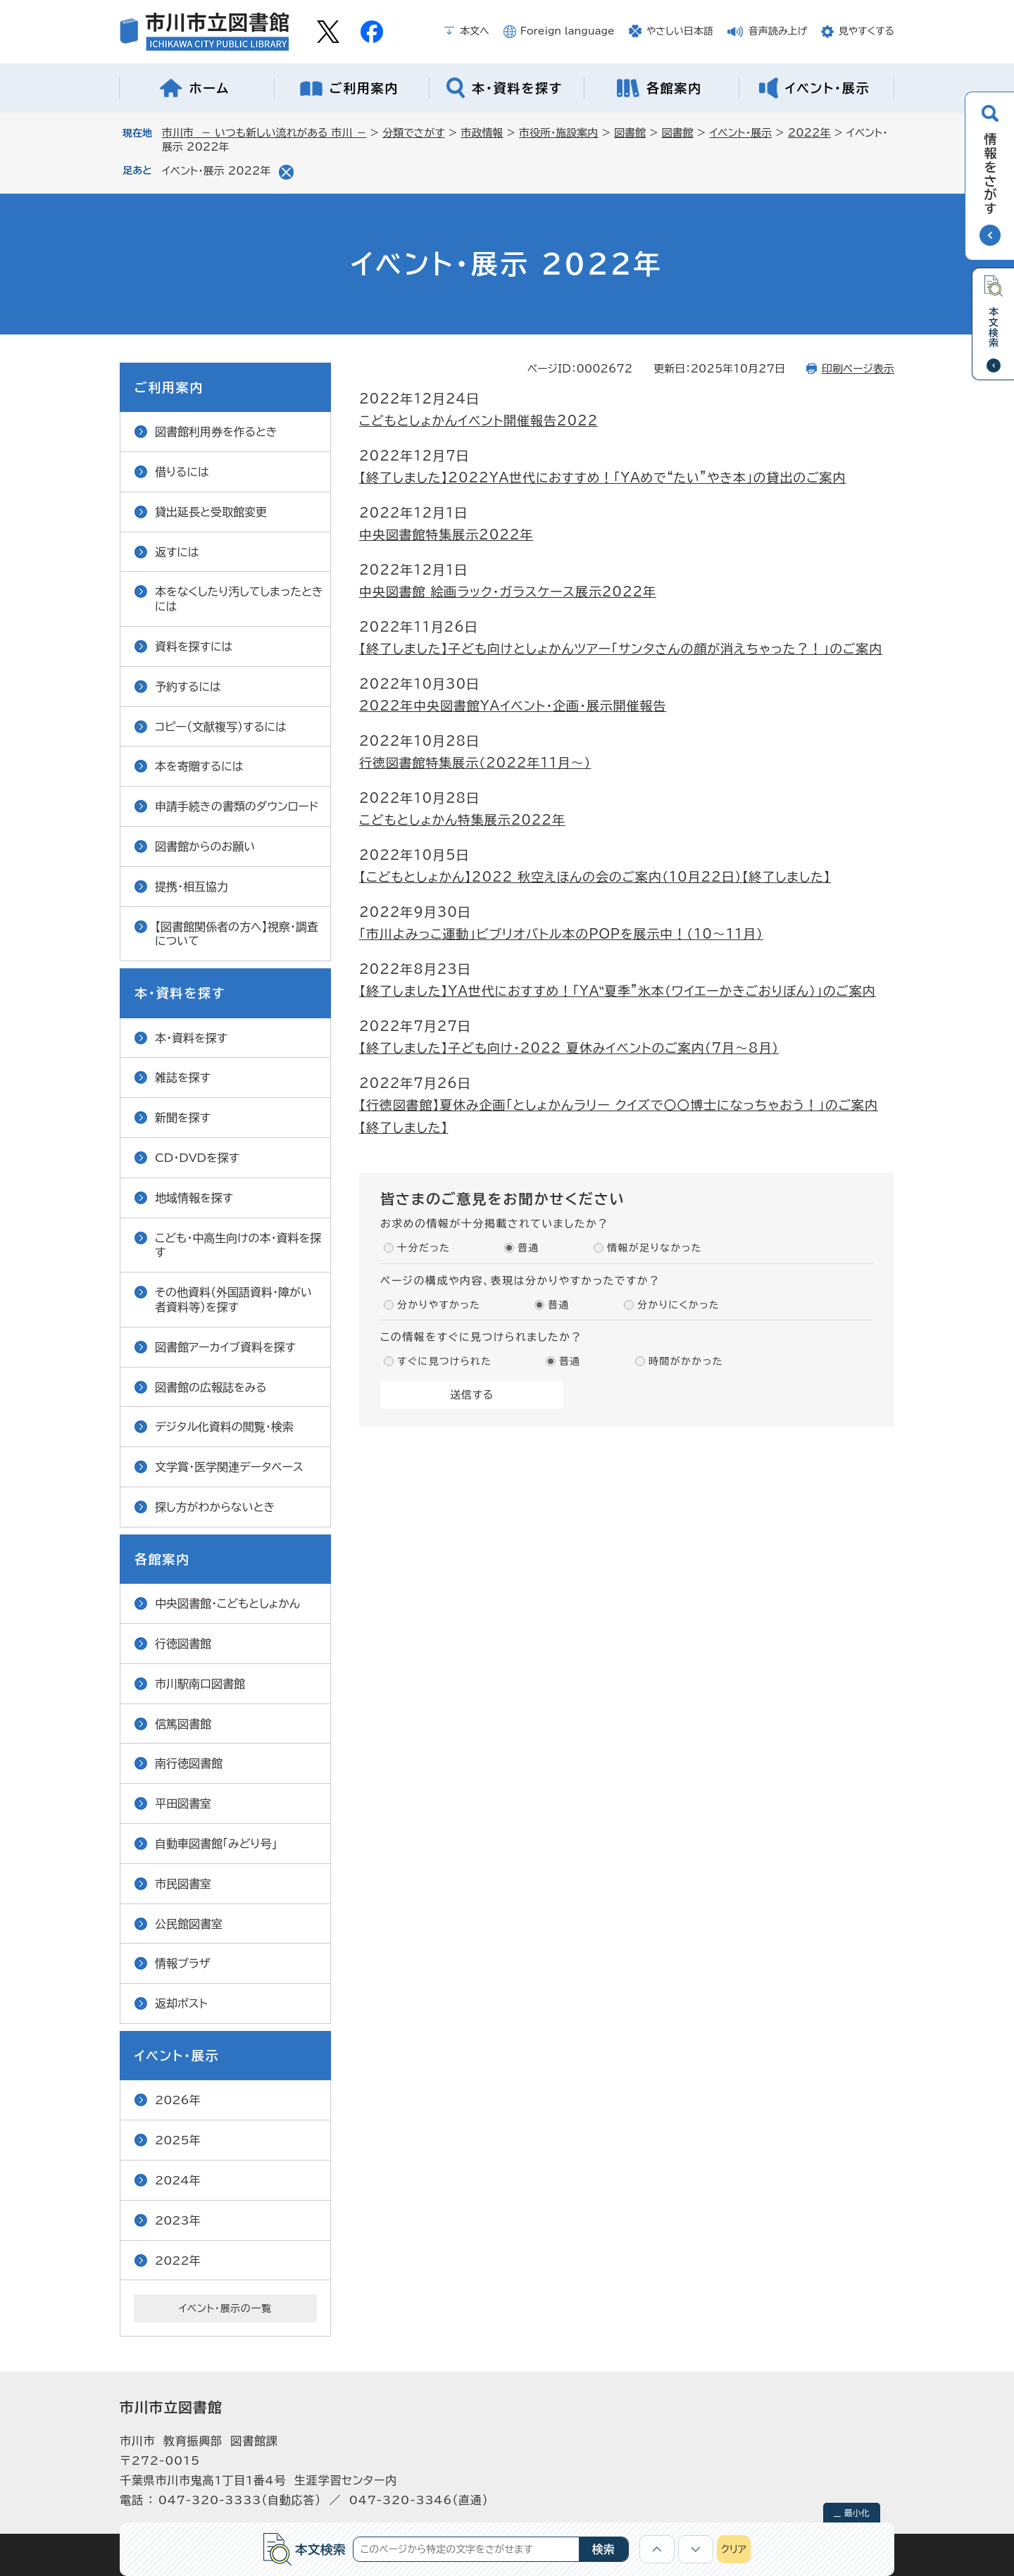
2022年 (809, 132)
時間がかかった (686, 1361)
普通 (528, 1248)
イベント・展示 (740, 132)
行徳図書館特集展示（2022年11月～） (475, 762)
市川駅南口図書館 (200, 1683)
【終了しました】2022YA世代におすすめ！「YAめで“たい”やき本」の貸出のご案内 (602, 477)
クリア (733, 2549)
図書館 (630, 132)
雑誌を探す (183, 1077)
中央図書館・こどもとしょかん (227, 1603)
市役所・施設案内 (559, 132)
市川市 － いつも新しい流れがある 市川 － (264, 132)
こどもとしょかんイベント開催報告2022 (478, 420)
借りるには (182, 471)
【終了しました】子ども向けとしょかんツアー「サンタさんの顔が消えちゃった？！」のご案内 (620, 648)
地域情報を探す (194, 1197)
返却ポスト (181, 2003)
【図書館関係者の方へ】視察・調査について (236, 934)
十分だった (423, 1248)
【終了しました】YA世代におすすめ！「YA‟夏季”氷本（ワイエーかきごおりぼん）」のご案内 (617, 990)
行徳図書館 (183, 1643)
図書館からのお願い (205, 846)
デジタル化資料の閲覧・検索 (224, 1426)
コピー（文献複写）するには (221, 726)
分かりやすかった (438, 1305)
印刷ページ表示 (858, 368)
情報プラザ (183, 1963)
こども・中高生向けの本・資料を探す (238, 1245)
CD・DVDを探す (197, 1157)
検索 (603, 2549)
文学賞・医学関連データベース (229, 1467)
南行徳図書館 (189, 1763)
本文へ (474, 31)
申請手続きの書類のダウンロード (236, 806)
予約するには (188, 686)
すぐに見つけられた (444, 1361)
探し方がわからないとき (215, 1507)
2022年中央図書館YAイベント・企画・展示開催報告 (512, 705)
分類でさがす (413, 132)
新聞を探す (183, 1117)
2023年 (178, 2220)
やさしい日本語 (679, 31)
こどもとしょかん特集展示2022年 (462, 819)
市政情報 (482, 132)
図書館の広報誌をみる (211, 1387)
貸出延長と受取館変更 (211, 512)
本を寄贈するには (199, 766)
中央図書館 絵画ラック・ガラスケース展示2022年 (507, 591)
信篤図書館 (183, 1724)
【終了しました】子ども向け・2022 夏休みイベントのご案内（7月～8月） (569, 1048)
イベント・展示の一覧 (225, 2308)
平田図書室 (183, 1803)
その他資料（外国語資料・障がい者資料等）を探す (233, 1300)
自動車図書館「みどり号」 (216, 1843)
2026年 (178, 2100)
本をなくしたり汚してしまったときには (239, 599)
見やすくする (866, 31)
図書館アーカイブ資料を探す (225, 1347)
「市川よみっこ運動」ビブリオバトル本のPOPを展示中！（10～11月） (561, 933)
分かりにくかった (678, 1305)
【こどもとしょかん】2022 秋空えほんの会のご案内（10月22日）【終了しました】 (595, 876)
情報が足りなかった (654, 1248)
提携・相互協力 (191, 886)
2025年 (178, 2140)
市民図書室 (183, 1883)
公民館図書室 (189, 1924)
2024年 (178, 2180)
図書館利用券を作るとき (216, 431)
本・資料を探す (191, 1038)
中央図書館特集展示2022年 (446, 534)
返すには (177, 552)
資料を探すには (193, 646)
